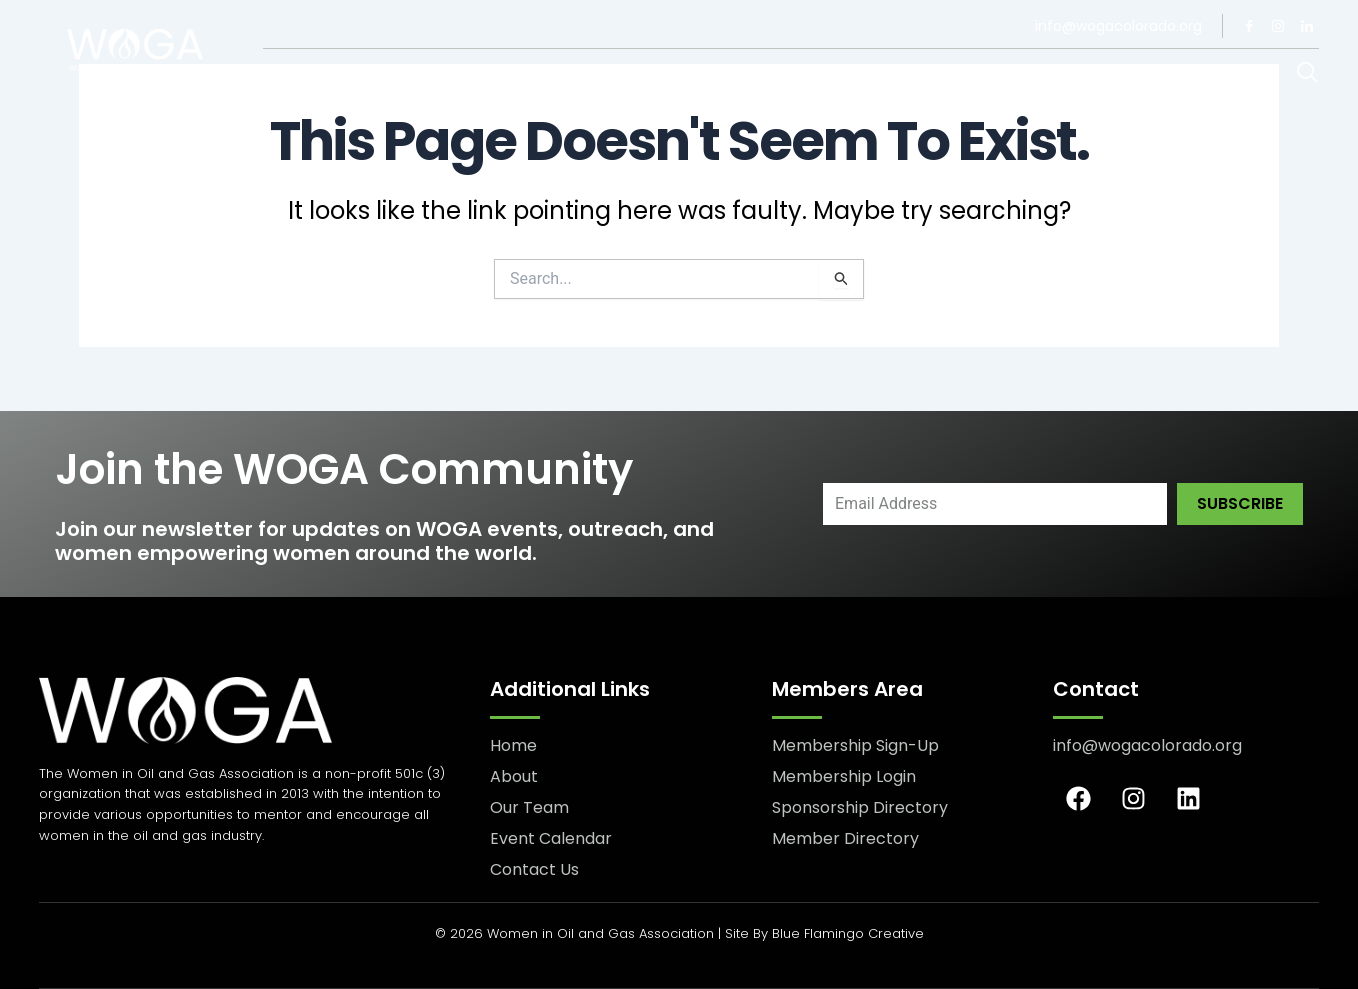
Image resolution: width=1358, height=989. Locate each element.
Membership (520, 75)
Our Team (389, 74)
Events (762, 75)
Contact (651, 74)
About (289, 74)
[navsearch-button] (1307, 74)
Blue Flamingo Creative (848, 933)
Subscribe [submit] (1240, 503)
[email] (995, 504)
